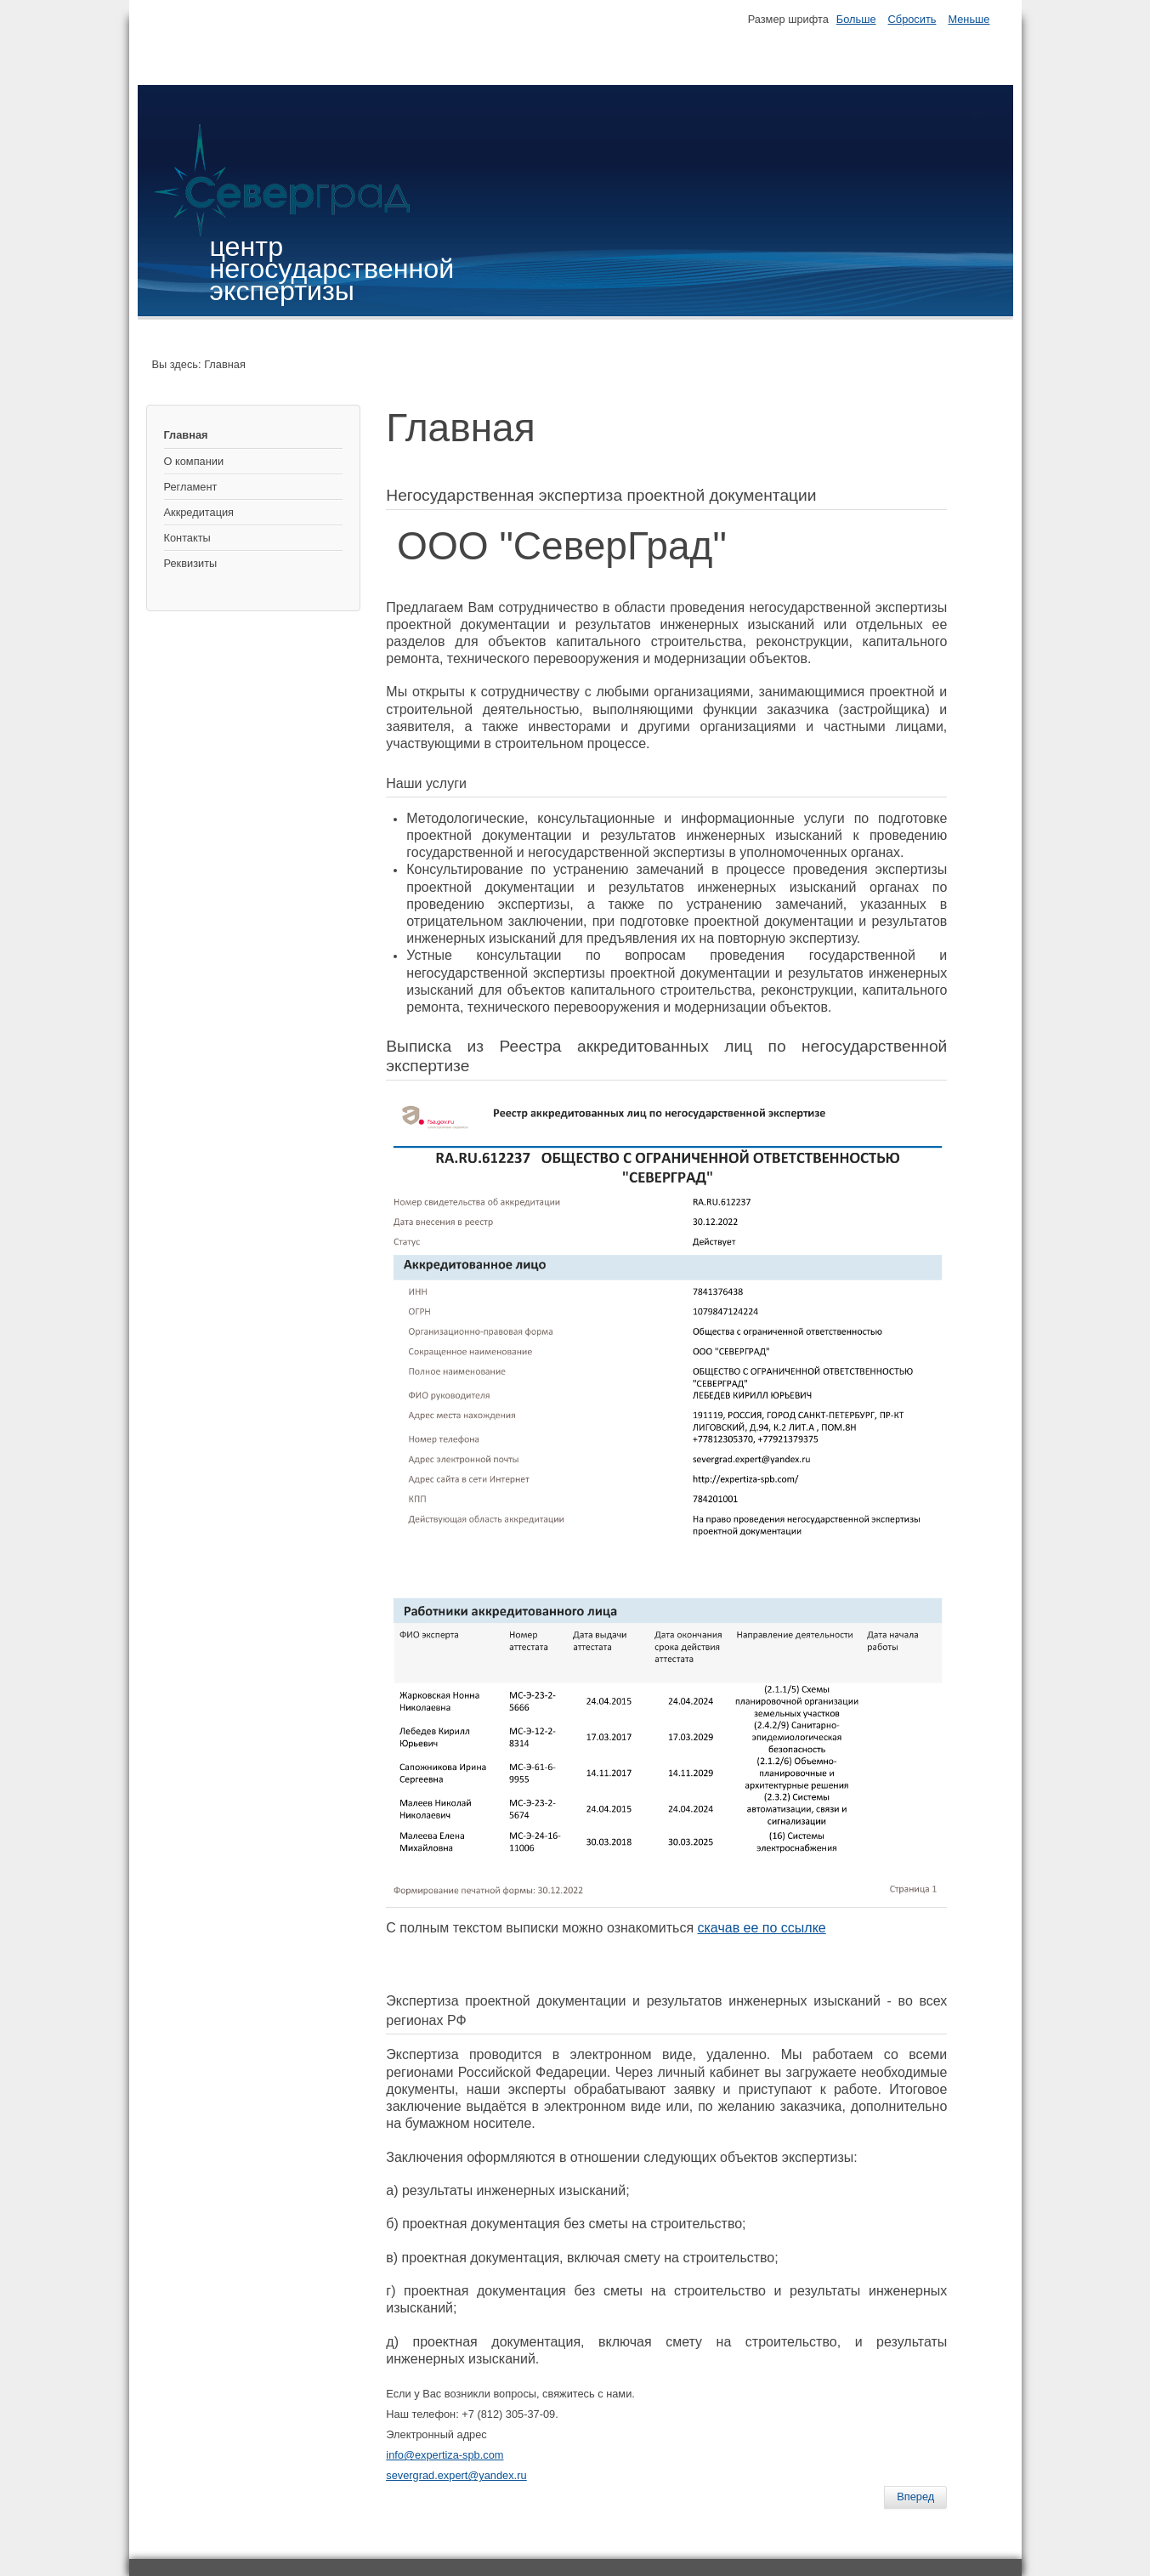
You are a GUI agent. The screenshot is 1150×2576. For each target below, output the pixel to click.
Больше (856, 19)
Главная (186, 434)
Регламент (191, 486)
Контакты (187, 537)
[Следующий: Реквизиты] (915, 2497)
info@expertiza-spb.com (444, 2454)
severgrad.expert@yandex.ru (456, 2475)
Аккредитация (199, 512)
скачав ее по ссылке (762, 1928)
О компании (194, 461)
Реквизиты (191, 563)
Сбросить (912, 19)
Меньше (968, 19)
